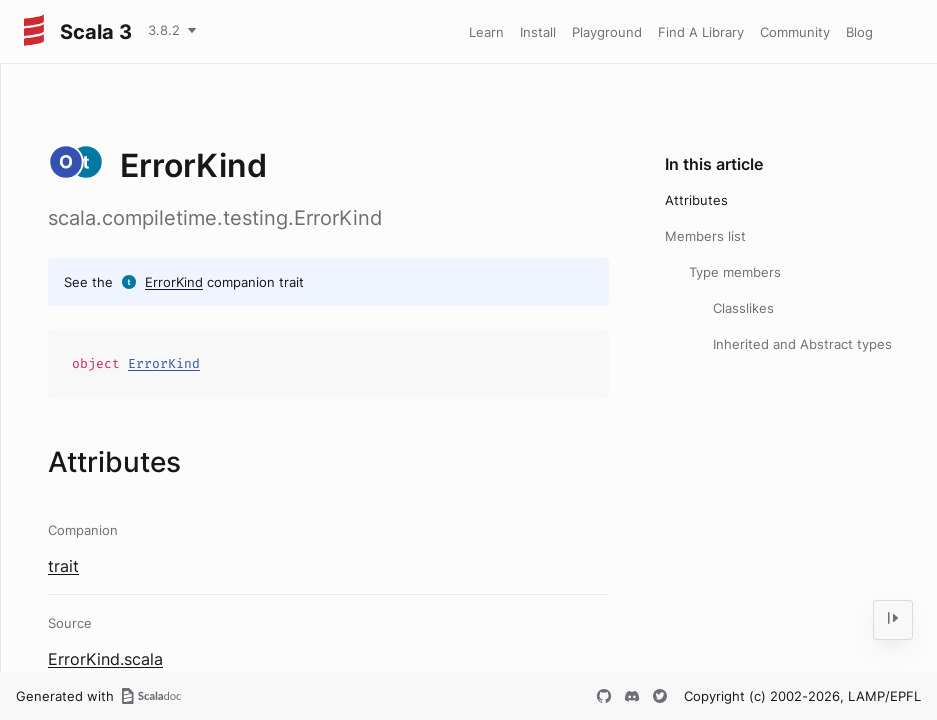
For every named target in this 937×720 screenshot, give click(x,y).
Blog (859, 32)
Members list (705, 236)
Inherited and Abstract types (802, 344)
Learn (486, 32)
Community (795, 32)
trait (63, 566)
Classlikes (743, 308)
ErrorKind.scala (105, 659)
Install (538, 32)
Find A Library (701, 32)
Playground (607, 32)
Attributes (696, 200)
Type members (735, 272)
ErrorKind (174, 282)
